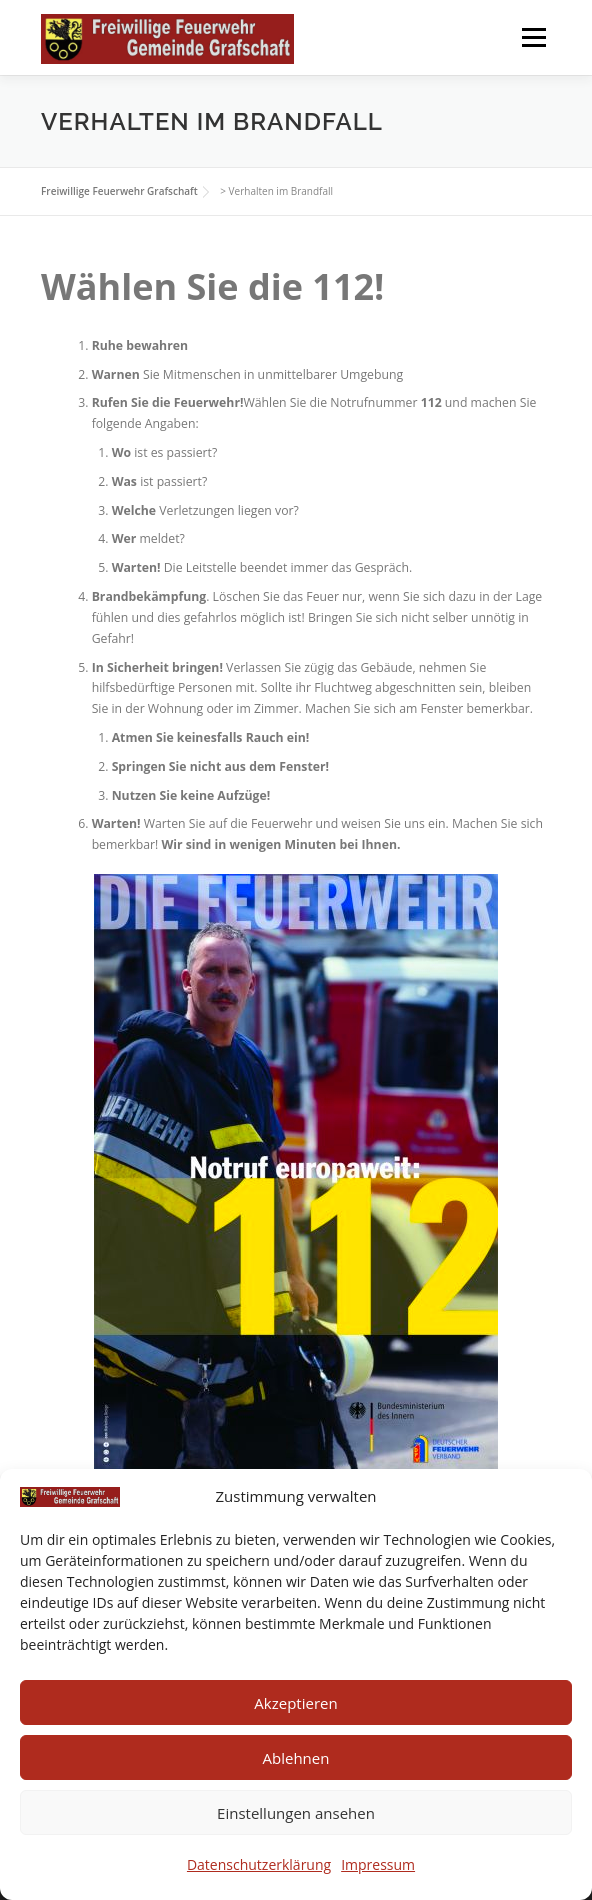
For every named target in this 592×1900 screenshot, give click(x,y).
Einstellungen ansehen (296, 1813)
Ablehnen (296, 1758)
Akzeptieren (295, 1703)
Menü (532, 37)
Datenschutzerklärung (259, 1864)
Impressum (378, 1864)
